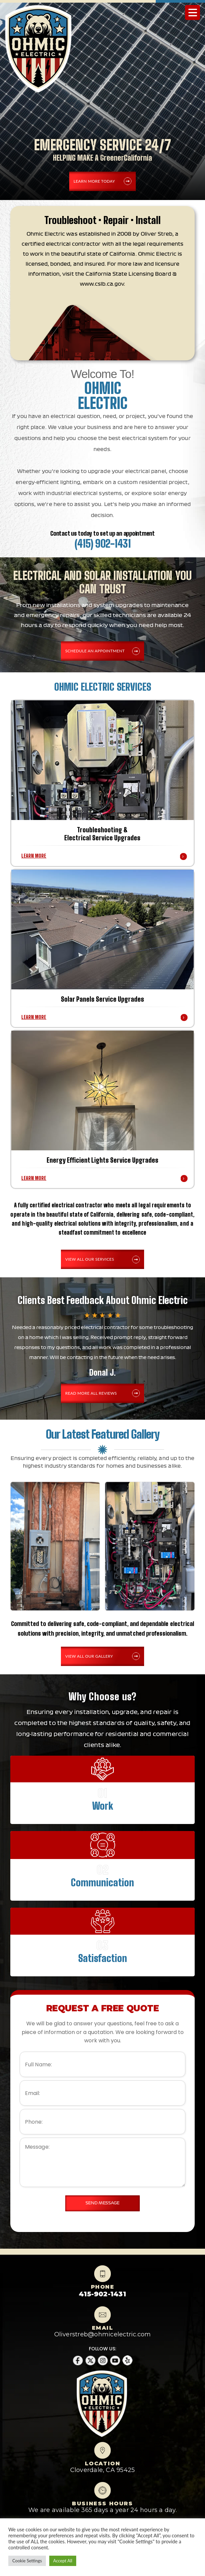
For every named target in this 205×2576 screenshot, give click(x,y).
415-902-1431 (102, 2294)
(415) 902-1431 (103, 543)
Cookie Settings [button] (27, 2560)
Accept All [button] (62, 2560)
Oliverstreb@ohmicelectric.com (102, 2334)
